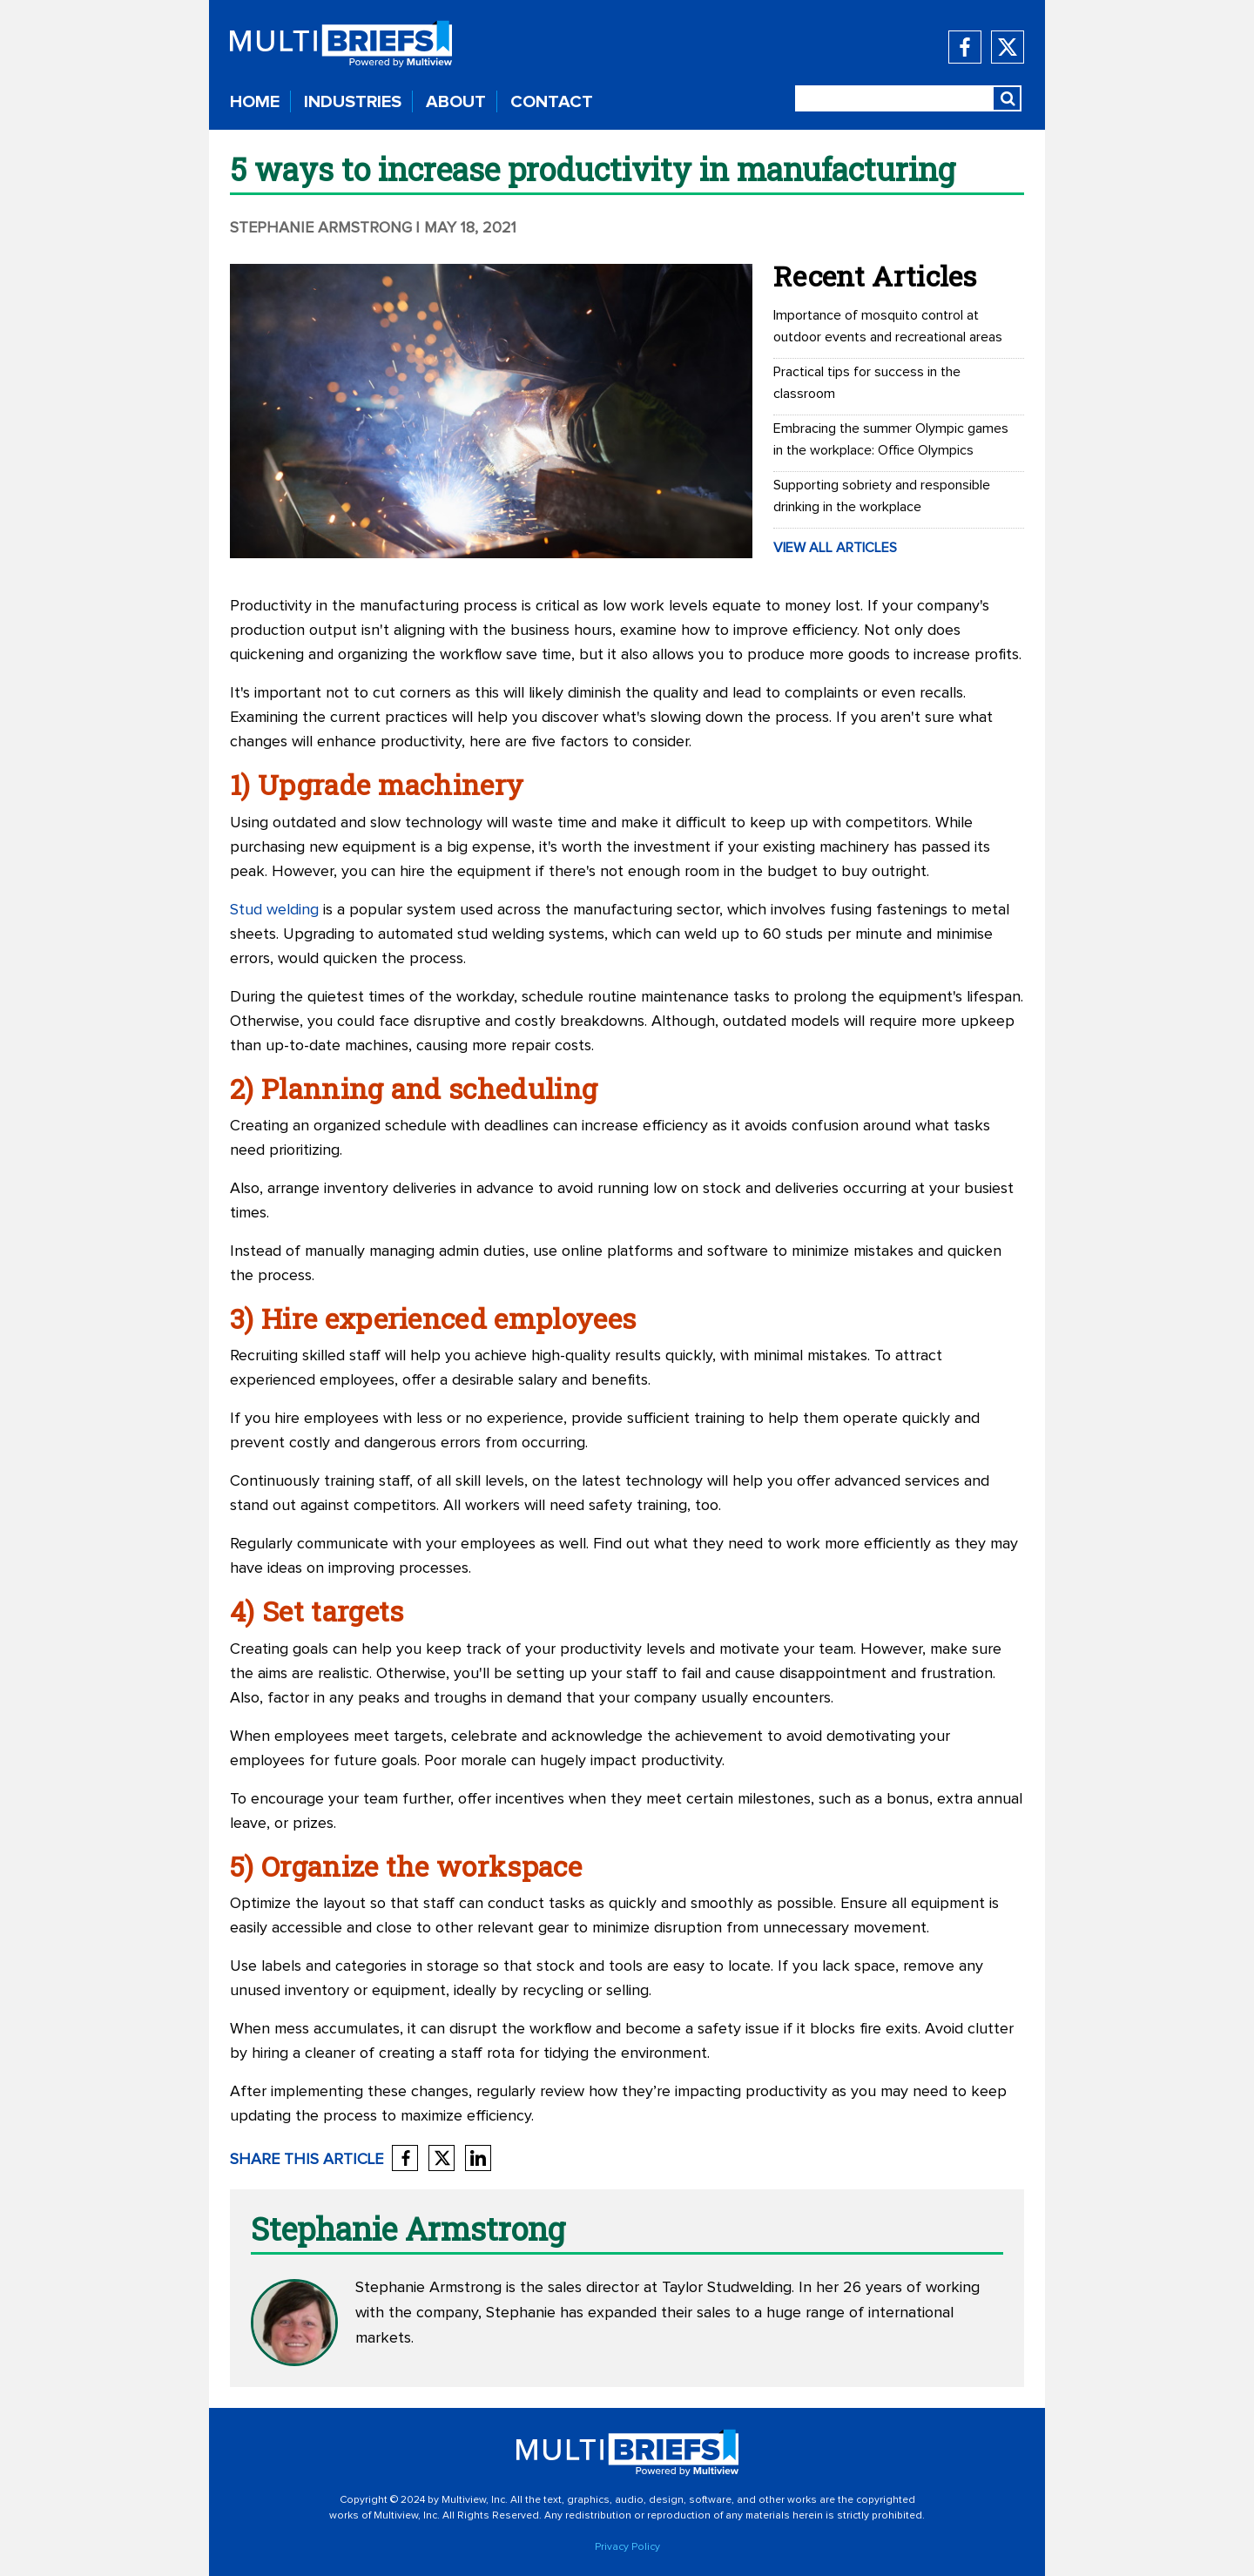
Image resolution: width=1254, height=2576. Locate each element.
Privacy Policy (627, 2547)
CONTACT (551, 102)
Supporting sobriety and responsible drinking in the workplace (881, 496)
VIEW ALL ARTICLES (835, 548)
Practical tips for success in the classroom (867, 383)
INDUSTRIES (352, 102)
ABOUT (456, 102)
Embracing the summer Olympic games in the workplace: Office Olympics (890, 439)
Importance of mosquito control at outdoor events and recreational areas (887, 326)
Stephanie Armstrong (321, 228)
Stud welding (274, 910)
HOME (255, 102)
